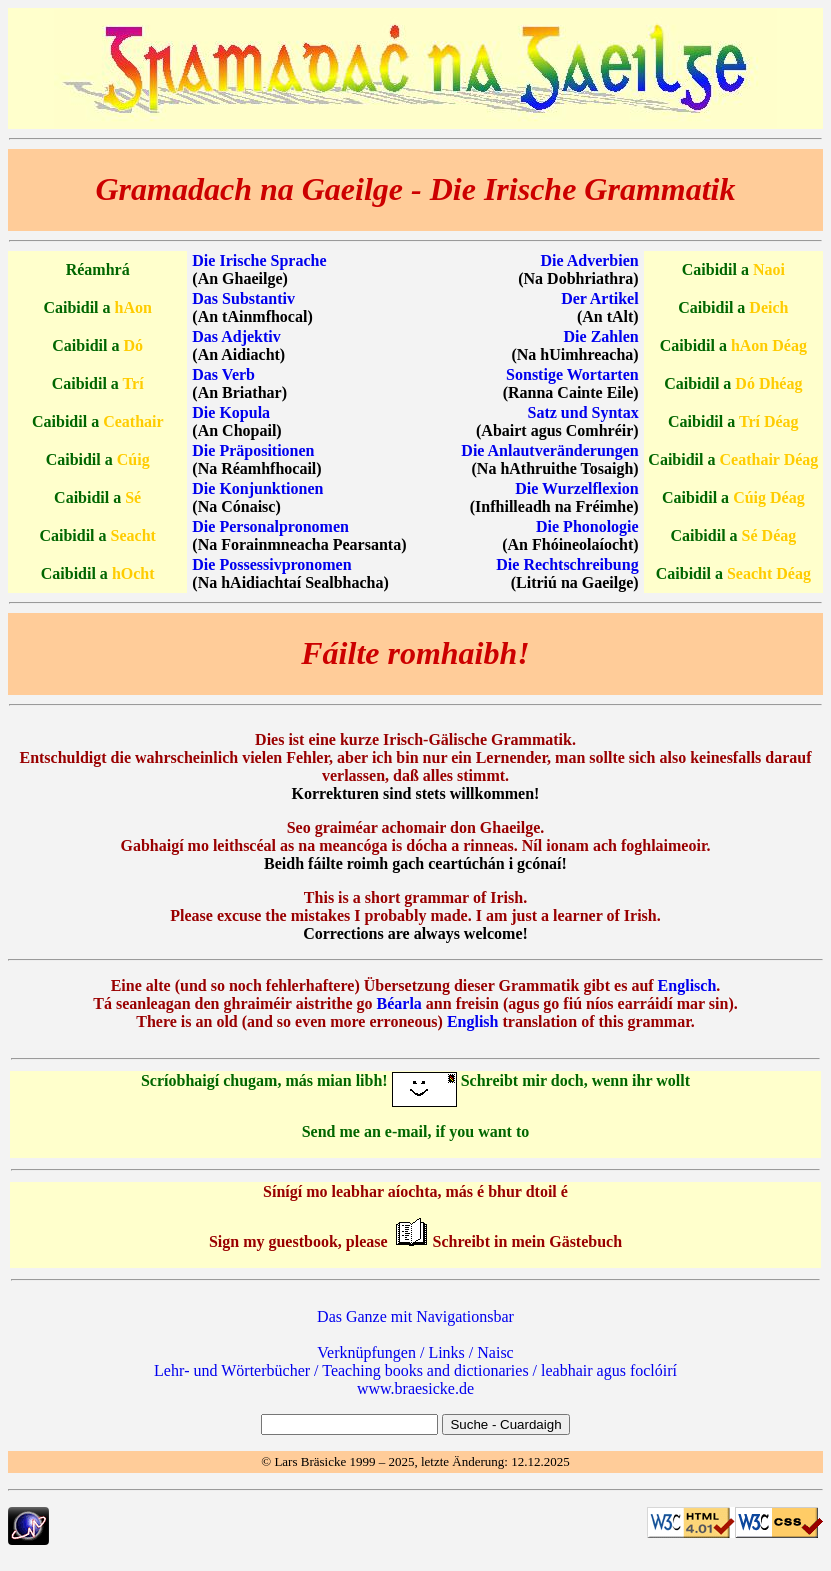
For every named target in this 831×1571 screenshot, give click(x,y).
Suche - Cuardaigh (505, 1424)
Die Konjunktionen (257, 488)
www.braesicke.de (415, 1388)
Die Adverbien (589, 260)
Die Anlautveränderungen (549, 450)
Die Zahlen (601, 336)
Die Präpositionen (253, 450)
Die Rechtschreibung (567, 564)
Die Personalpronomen (270, 526)
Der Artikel (599, 298)
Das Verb (223, 374)
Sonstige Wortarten (572, 374)
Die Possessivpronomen (271, 564)
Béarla (399, 1003)
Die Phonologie (587, 526)
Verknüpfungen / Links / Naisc (415, 1352)
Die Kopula (231, 412)
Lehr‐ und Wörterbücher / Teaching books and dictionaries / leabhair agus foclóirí (415, 1370)
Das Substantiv (243, 298)
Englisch (687, 985)
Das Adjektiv (236, 336)
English (473, 1021)
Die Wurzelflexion (576, 488)
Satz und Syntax (583, 412)
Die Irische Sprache (259, 260)
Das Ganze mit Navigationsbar (415, 1316)
